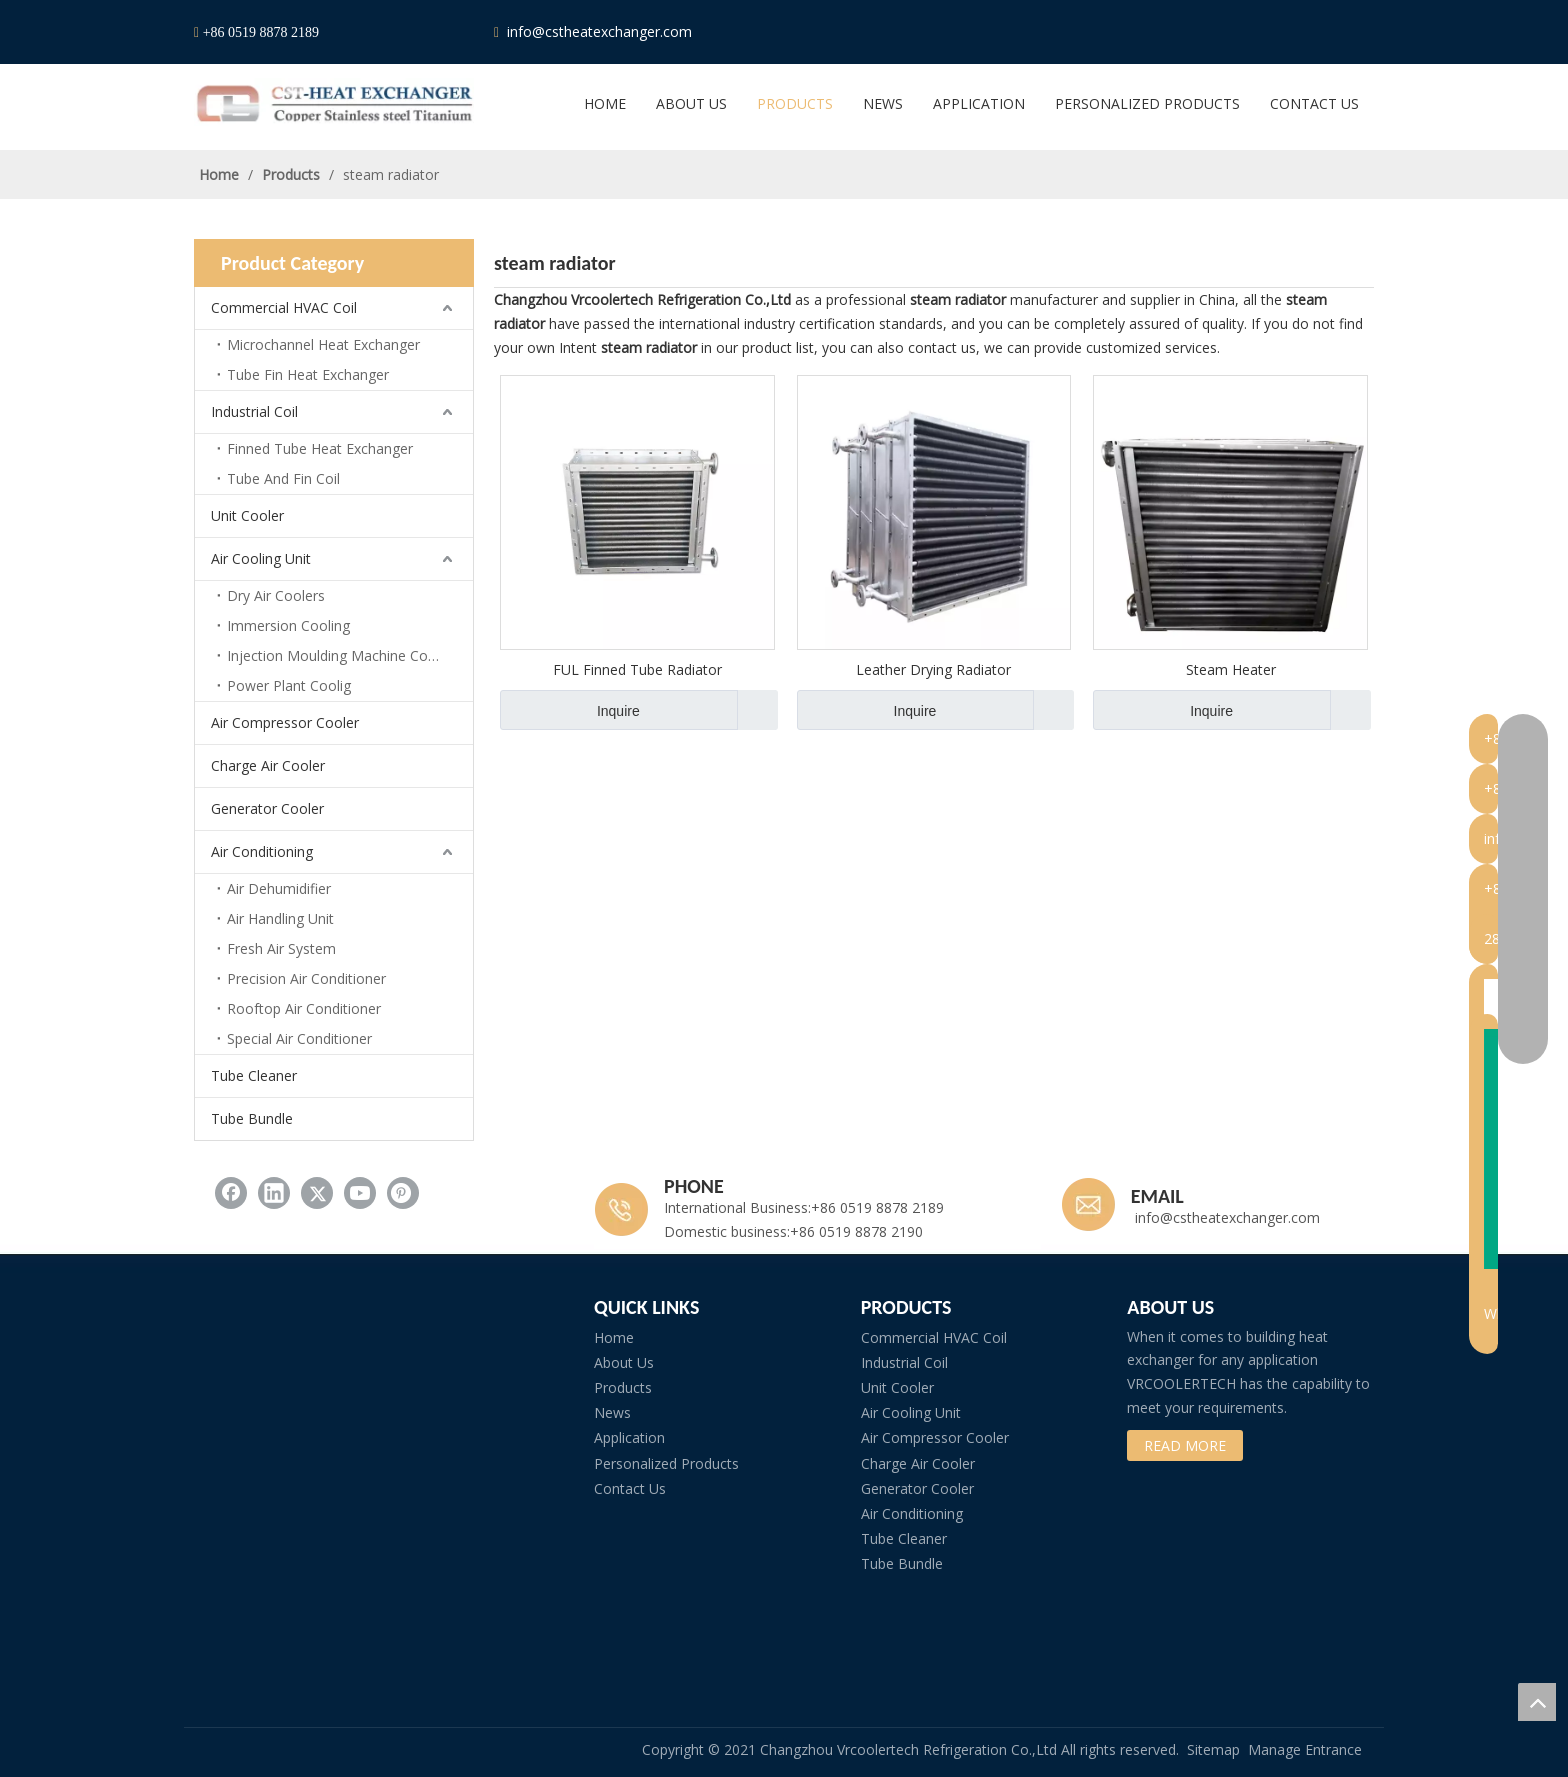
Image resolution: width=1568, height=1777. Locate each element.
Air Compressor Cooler (285, 722)
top (1537, 1702)
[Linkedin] (1243, 32)
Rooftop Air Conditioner (304, 1008)
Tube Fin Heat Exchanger (308, 374)
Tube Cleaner (254, 1075)
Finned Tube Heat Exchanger (320, 448)
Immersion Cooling (288, 625)
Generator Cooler (267, 808)
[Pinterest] (1357, 32)
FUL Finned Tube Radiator (637, 669)
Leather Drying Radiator (933, 669)
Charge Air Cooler (268, 765)
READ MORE (1185, 1445)
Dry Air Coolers (276, 595)
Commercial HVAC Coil (284, 307)
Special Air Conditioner (299, 1038)
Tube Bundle (252, 1118)
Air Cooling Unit (261, 558)
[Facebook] (1205, 32)
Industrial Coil (254, 411)
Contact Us (630, 1488)
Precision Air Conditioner (306, 978)
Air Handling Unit (280, 918)
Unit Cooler (247, 515)
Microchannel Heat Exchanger (323, 344)
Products (623, 1387)
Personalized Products (666, 1463)
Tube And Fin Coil (283, 478)
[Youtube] (1319, 32)
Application (629, 1437)
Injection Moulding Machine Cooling (343, 655)
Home (614, 1337)
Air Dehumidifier (279, 888)
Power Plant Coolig (289, 685)
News (612, 1412)
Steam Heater (1231, 669)
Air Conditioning (262, 851)
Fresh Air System (281, 948)
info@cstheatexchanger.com (597, 31)
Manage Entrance (1305, 1749)
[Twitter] (1281, 32)
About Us (624, 1362)
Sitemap (1213, 1749)
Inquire (570, 710)
